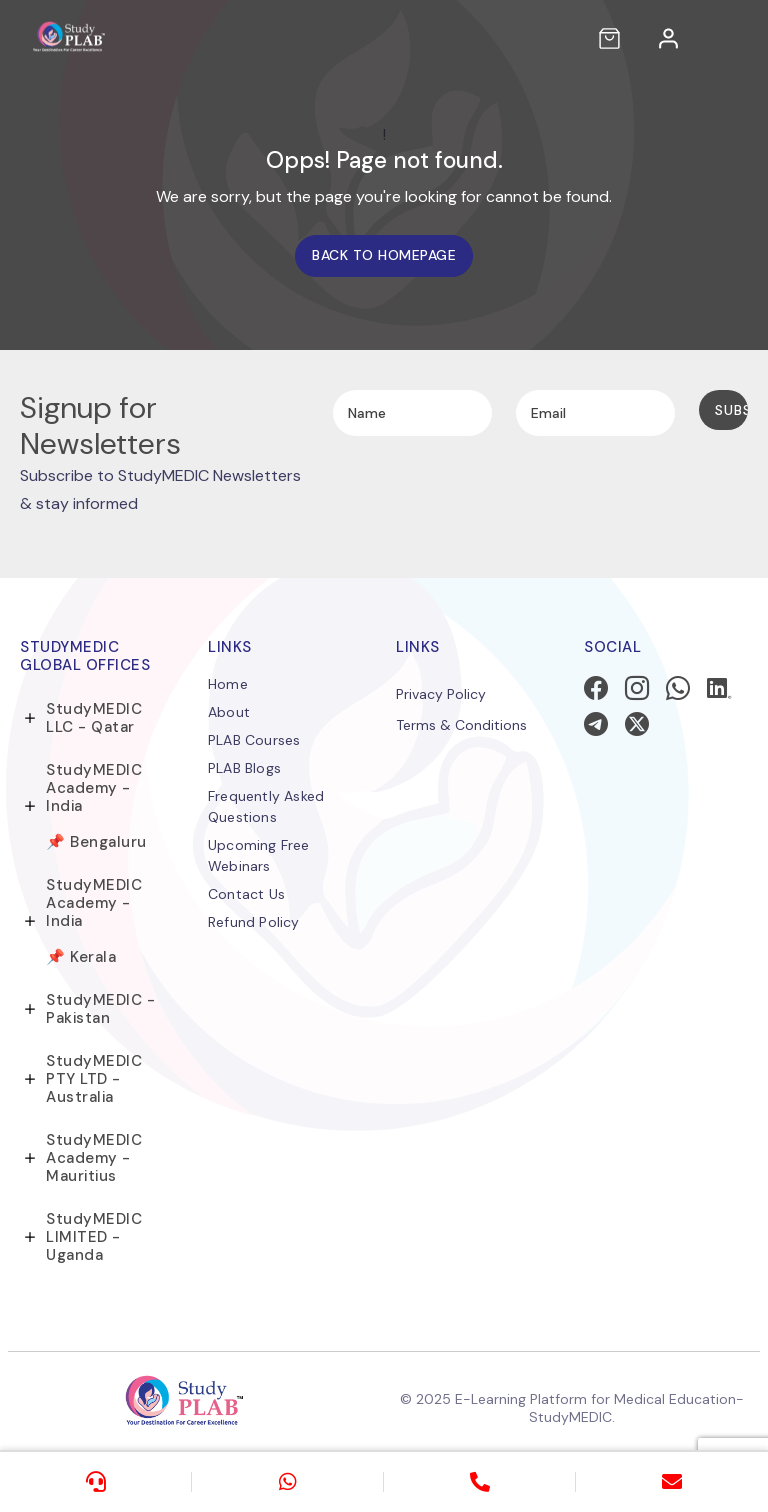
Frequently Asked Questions (266, 806)
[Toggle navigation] (734, 38)
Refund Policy (254, 922)
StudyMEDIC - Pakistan (100, 1009)
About (229, 712)
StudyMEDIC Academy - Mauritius (94, 1158)
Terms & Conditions (461, 725)
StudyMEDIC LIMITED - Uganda (94, 1237)
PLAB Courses (254, 740)
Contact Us (246, 894)
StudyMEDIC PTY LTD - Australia (94, 1079)
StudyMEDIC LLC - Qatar (94, 718)
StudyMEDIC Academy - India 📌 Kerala (94, 921)
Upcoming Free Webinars (259, 855)
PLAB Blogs (244, 768)
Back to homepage (384, 255)
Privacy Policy (441, 694)
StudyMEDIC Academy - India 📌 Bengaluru (96, 806)
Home (228, 684)
